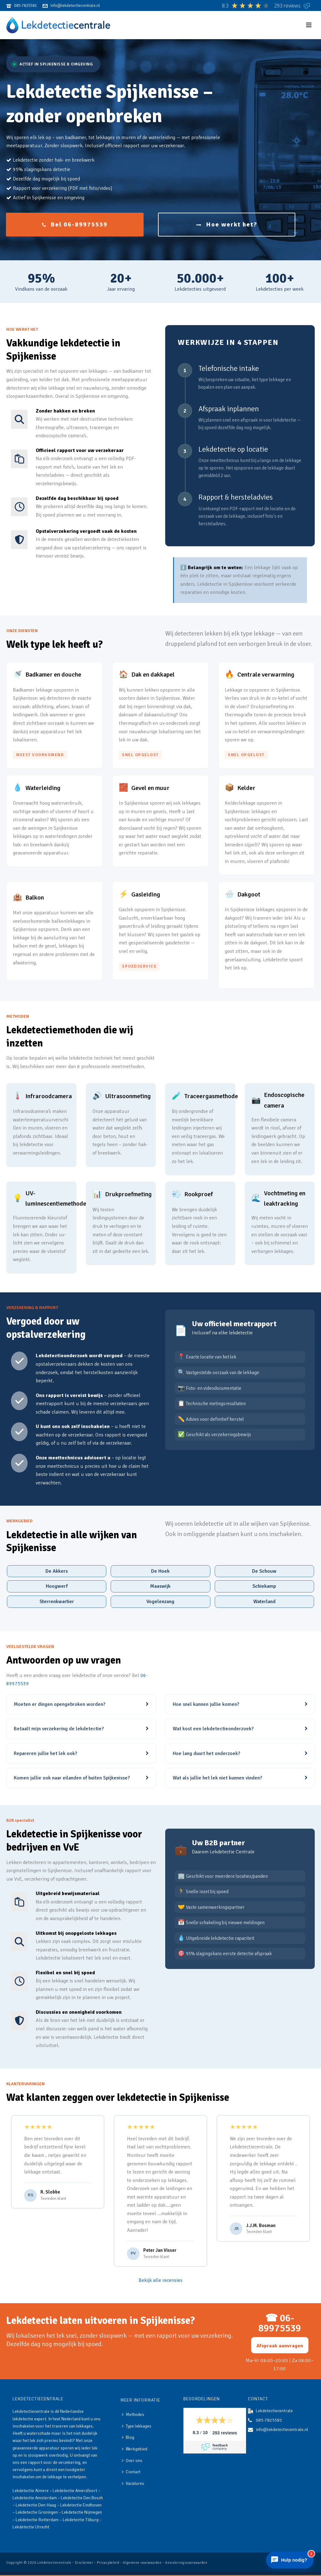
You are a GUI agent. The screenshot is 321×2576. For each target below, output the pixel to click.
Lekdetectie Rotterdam (37, 2519)
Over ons (132, 2460)
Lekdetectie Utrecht (31, 2527)
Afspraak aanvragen (279, 2346)
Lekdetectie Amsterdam (35, 2498)
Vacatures (133, 2483)
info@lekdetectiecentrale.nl (282, 2429)
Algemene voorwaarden (142, 2563)
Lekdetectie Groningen (37, 2512)
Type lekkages (136, 2426)
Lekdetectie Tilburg (80, 2519)
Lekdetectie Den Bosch (82, 2498)
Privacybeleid (108, 2563)
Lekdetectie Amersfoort (75, 2490)
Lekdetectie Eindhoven (81, 2505)
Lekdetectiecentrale (54, 2563)
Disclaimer (84, 2563)
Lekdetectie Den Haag (36, 2505)
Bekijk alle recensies (160, 2280)
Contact (131, 2472)
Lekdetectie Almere (31, 2490)
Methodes (133, 2414)
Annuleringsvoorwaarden (186, 2563)
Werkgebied (134, 2449)
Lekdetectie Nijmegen (82, 2512)
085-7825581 (269, 2420)
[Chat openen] (289, 2560)
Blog (128, 2437)
